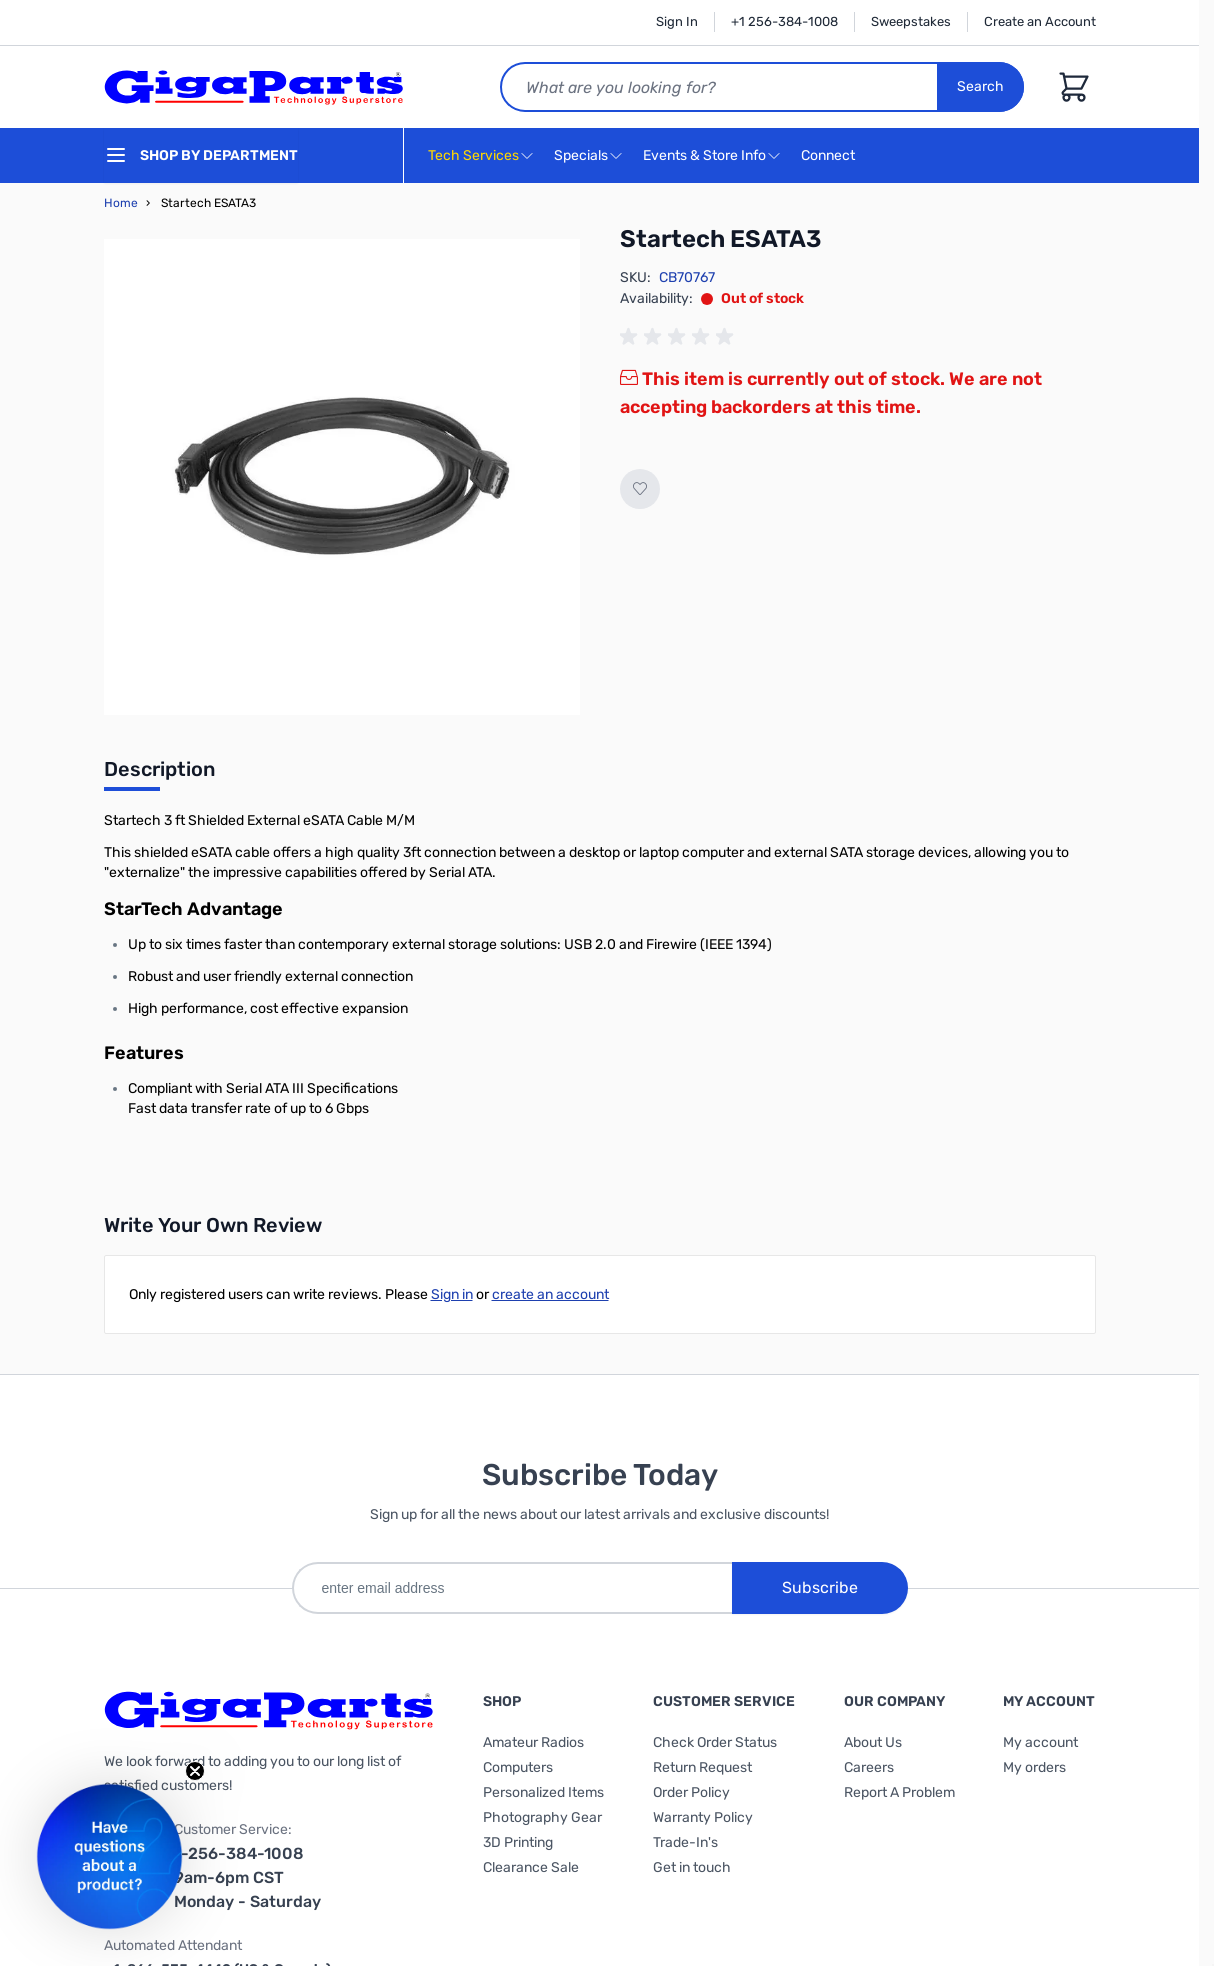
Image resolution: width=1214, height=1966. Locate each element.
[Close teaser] (195, 1771)
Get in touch (692, 1867)
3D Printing (518, 1842)
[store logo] (254, 87)
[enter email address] (512, 1588)
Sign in (452, 1294)
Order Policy (691, 1792)
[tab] (159, 775)
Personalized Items (543, 1792)
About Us (873, 1742)
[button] (109, 1856)
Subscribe (820, 1587)
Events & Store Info (704, 155)
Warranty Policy (703, 1817)
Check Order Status (715, 1742)
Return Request (702, 1767)
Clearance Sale (531, 1867)
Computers (518, 1767)
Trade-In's (685, 1842)
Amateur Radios (533, 1742)
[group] (680, 337)
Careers (869, 1767)
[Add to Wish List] (640, 489)
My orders (1034, 1767)
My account (1040, 1742)
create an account (550, 1294)
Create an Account (1040, 21)
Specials (581, 155)
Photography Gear (542, 1817)
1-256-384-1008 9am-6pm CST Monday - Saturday (247, 1877)
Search (980, 86)
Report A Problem (899, 1792)
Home (121, 203)
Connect (830, 156)
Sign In (677, 21)
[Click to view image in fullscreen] (342, 477)
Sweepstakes (911, 21)
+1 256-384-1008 (784, 21)
